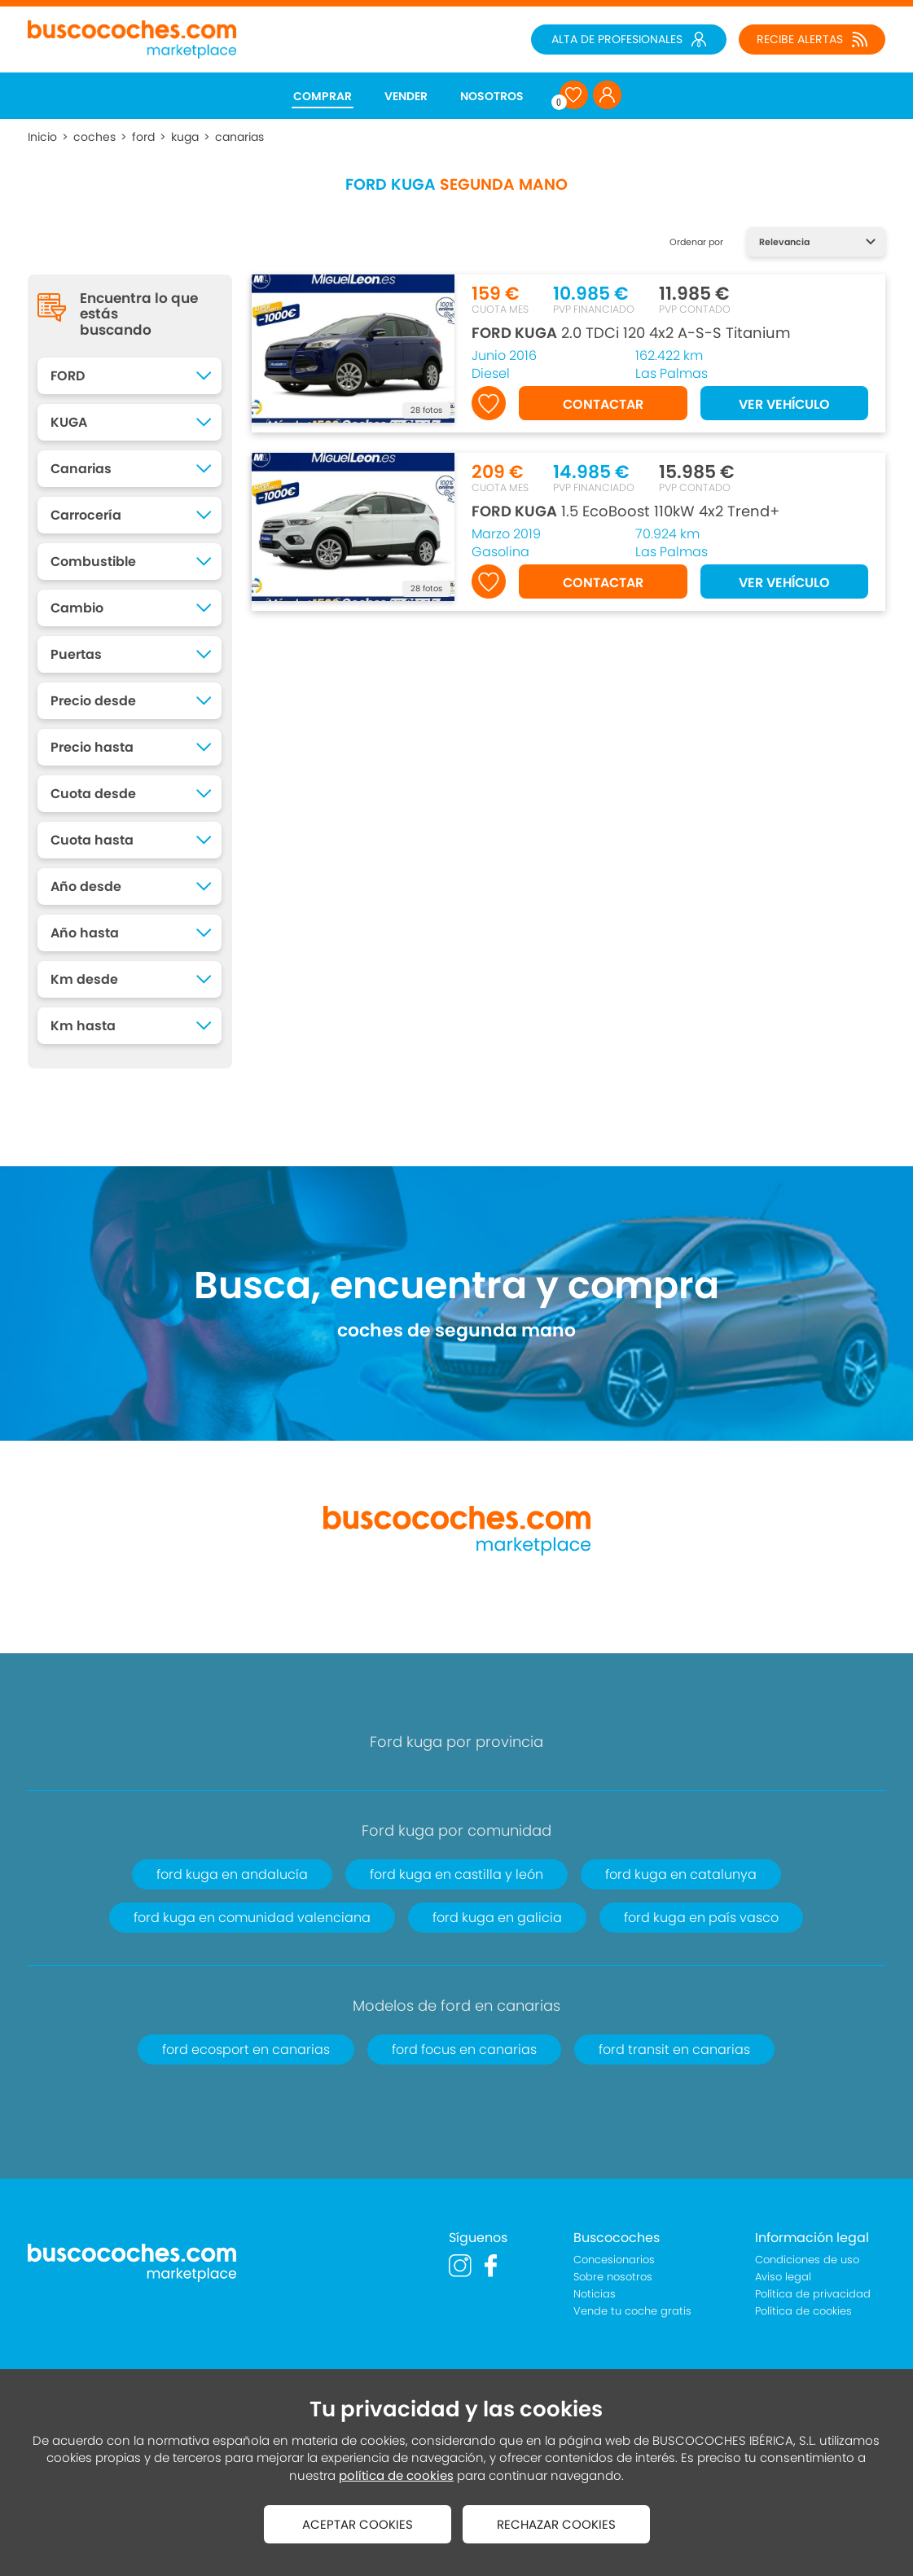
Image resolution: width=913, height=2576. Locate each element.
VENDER (406, 96)
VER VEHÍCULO (784, 404)
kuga (185, 137)
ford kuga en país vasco (701, 1917)
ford (143, 137)
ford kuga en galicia (497, 1917)
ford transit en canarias (674, 2049)
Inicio (42, 137)
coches (94, 137)
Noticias (594, 2294)
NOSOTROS (492, 96)
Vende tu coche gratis (632, 2311)
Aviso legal (783, 2276)
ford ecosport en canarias (246, 2049)
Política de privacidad (813, 2294)
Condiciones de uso (807, 2259)
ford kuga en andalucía (232, 1874)
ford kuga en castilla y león (456, 1874)
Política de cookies (803, 2311)
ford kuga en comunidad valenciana (252, 1917)
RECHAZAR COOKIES (556, 2524)
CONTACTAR (603, 404)
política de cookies (396, 2475)
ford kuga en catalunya (681, 1874)
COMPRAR (322, 96)
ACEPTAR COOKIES (357, 2524)
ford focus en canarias (464, 2049)
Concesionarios (614, 2259)
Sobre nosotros (612, 2276)
